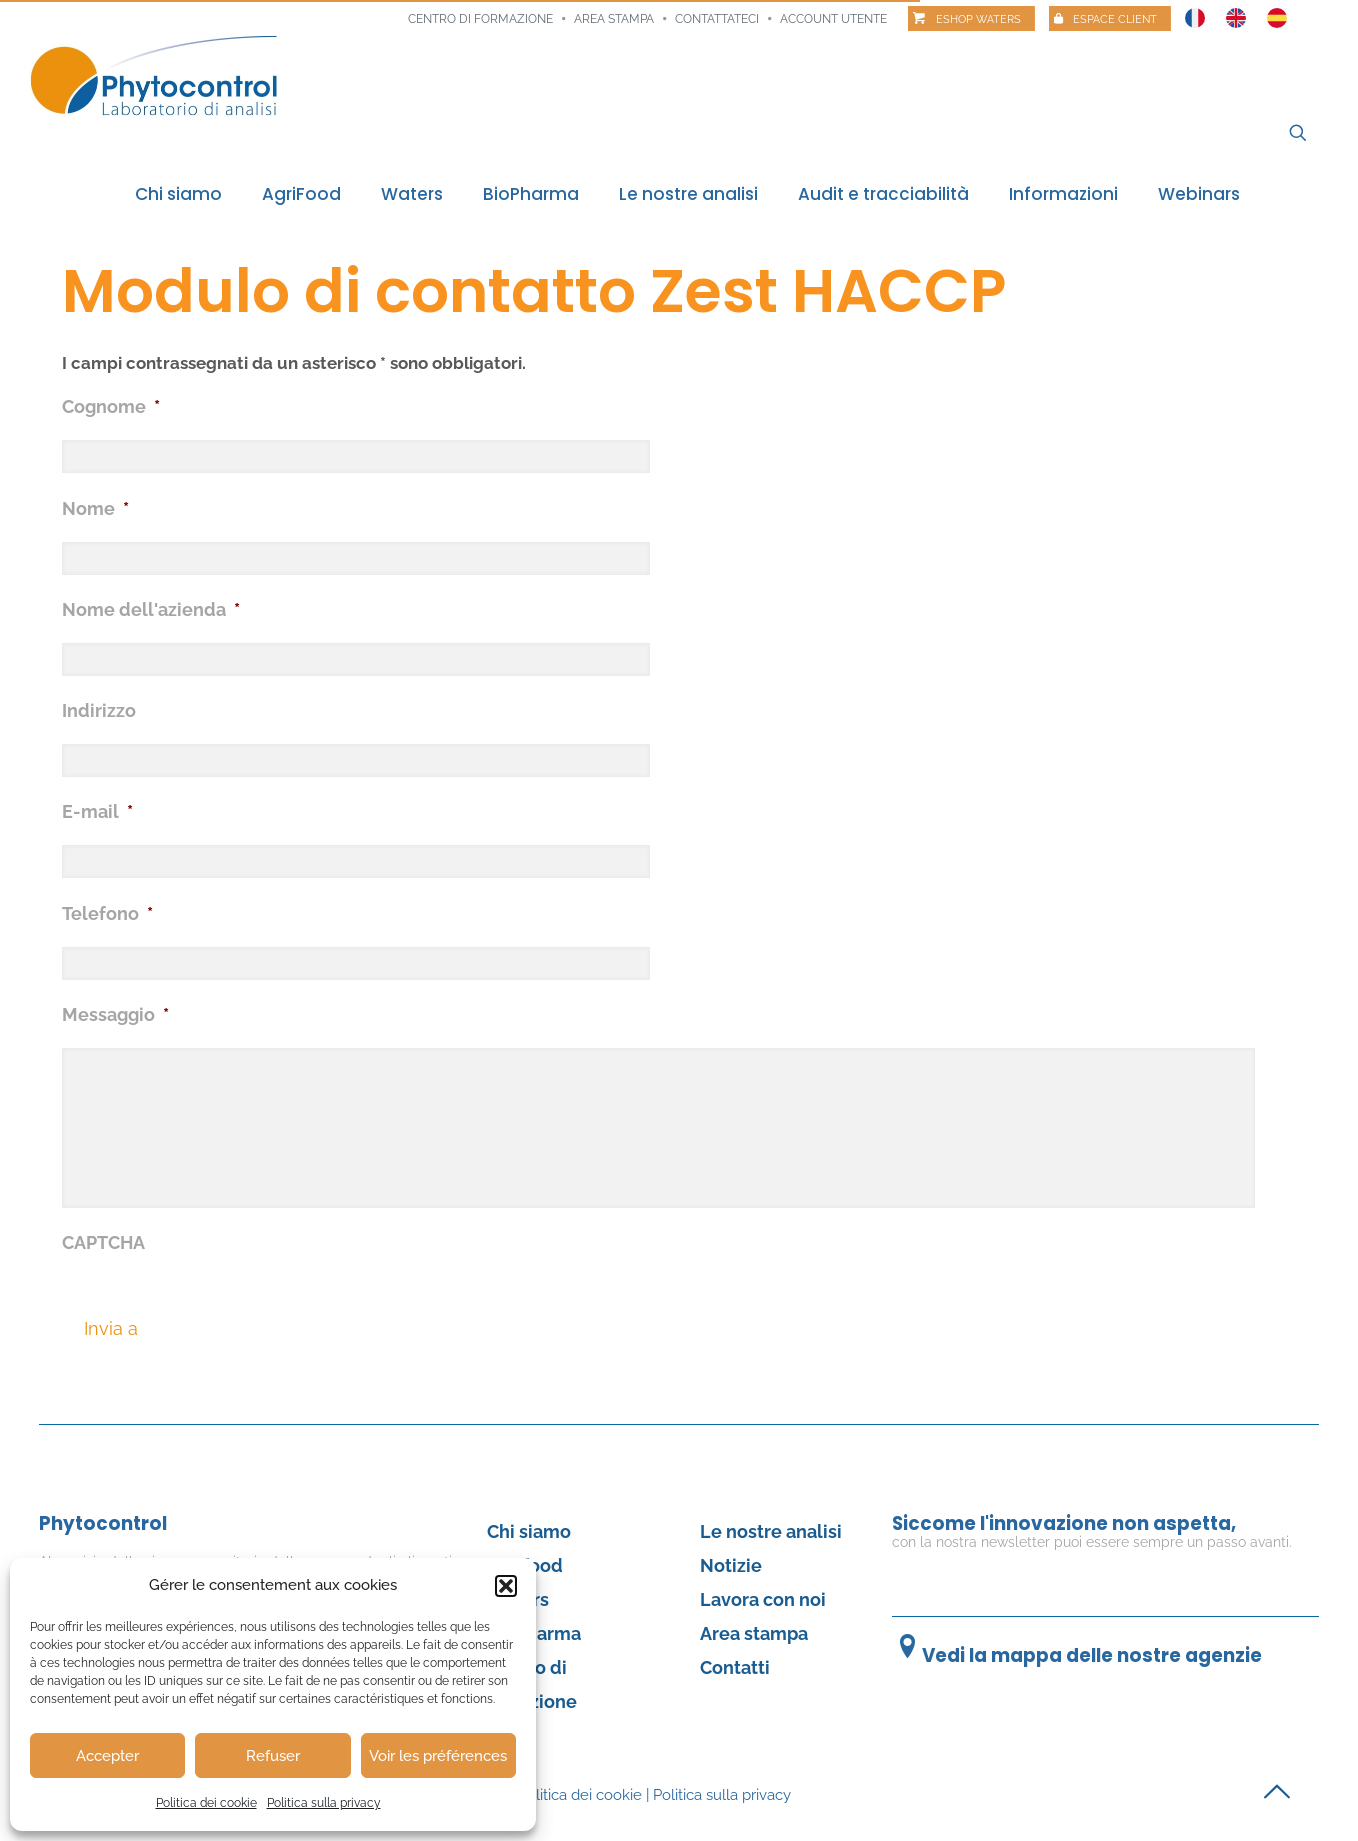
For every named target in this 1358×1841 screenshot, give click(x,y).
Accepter (107, 1756)
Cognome (111, 406)
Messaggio (115, 1014)
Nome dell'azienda (151, 609)
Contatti (735, 1667)
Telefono (107, 913)
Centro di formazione (480, 19)
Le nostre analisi (771, 1531)
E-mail (97, 811)
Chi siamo (529, 1531)
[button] (506, 1586)
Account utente (833, 19)
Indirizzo (99, 710)
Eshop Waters (978, 19)
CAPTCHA (103, 1242)
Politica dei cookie (206, 1803)
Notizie (731, 1565)
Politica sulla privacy (324, 1803)
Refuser (273, 1756)
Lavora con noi (763, 1599)
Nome (95, 508)
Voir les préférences (438, 1756)
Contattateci (717, 19)
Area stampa (614, 19)
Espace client (1115, 19)
